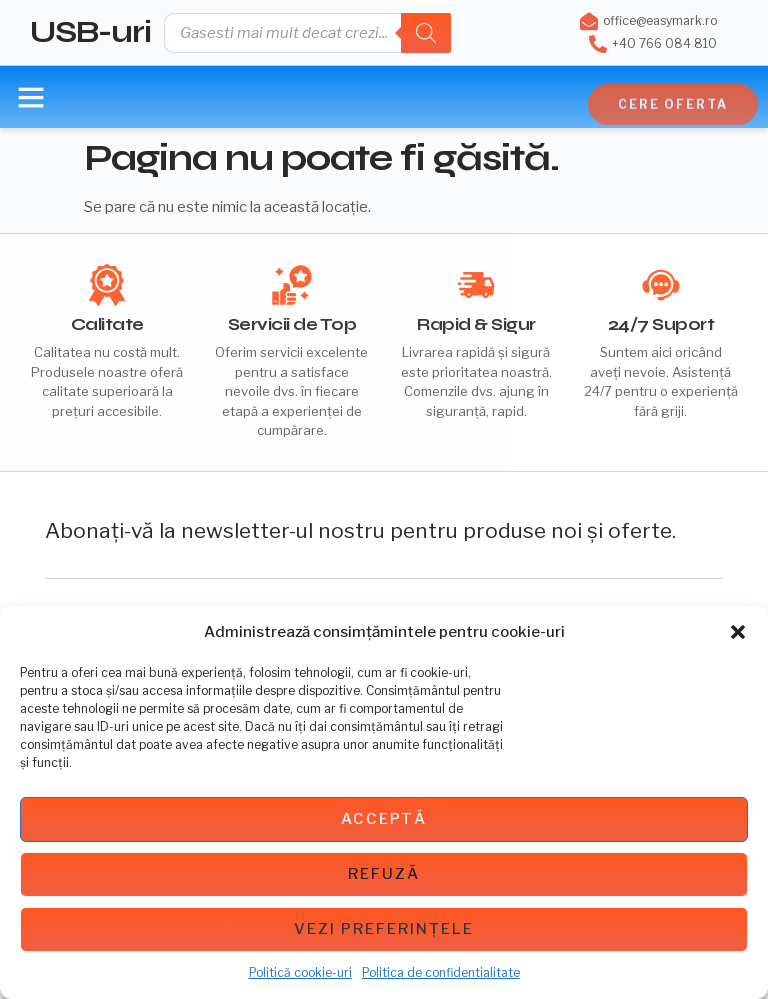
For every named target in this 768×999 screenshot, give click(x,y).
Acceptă (384, 819)
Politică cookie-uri (300, 972)
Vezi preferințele (384, 929)
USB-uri (90, 32)
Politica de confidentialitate (441, 972)
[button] (738, 632)
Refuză (384, 874)
